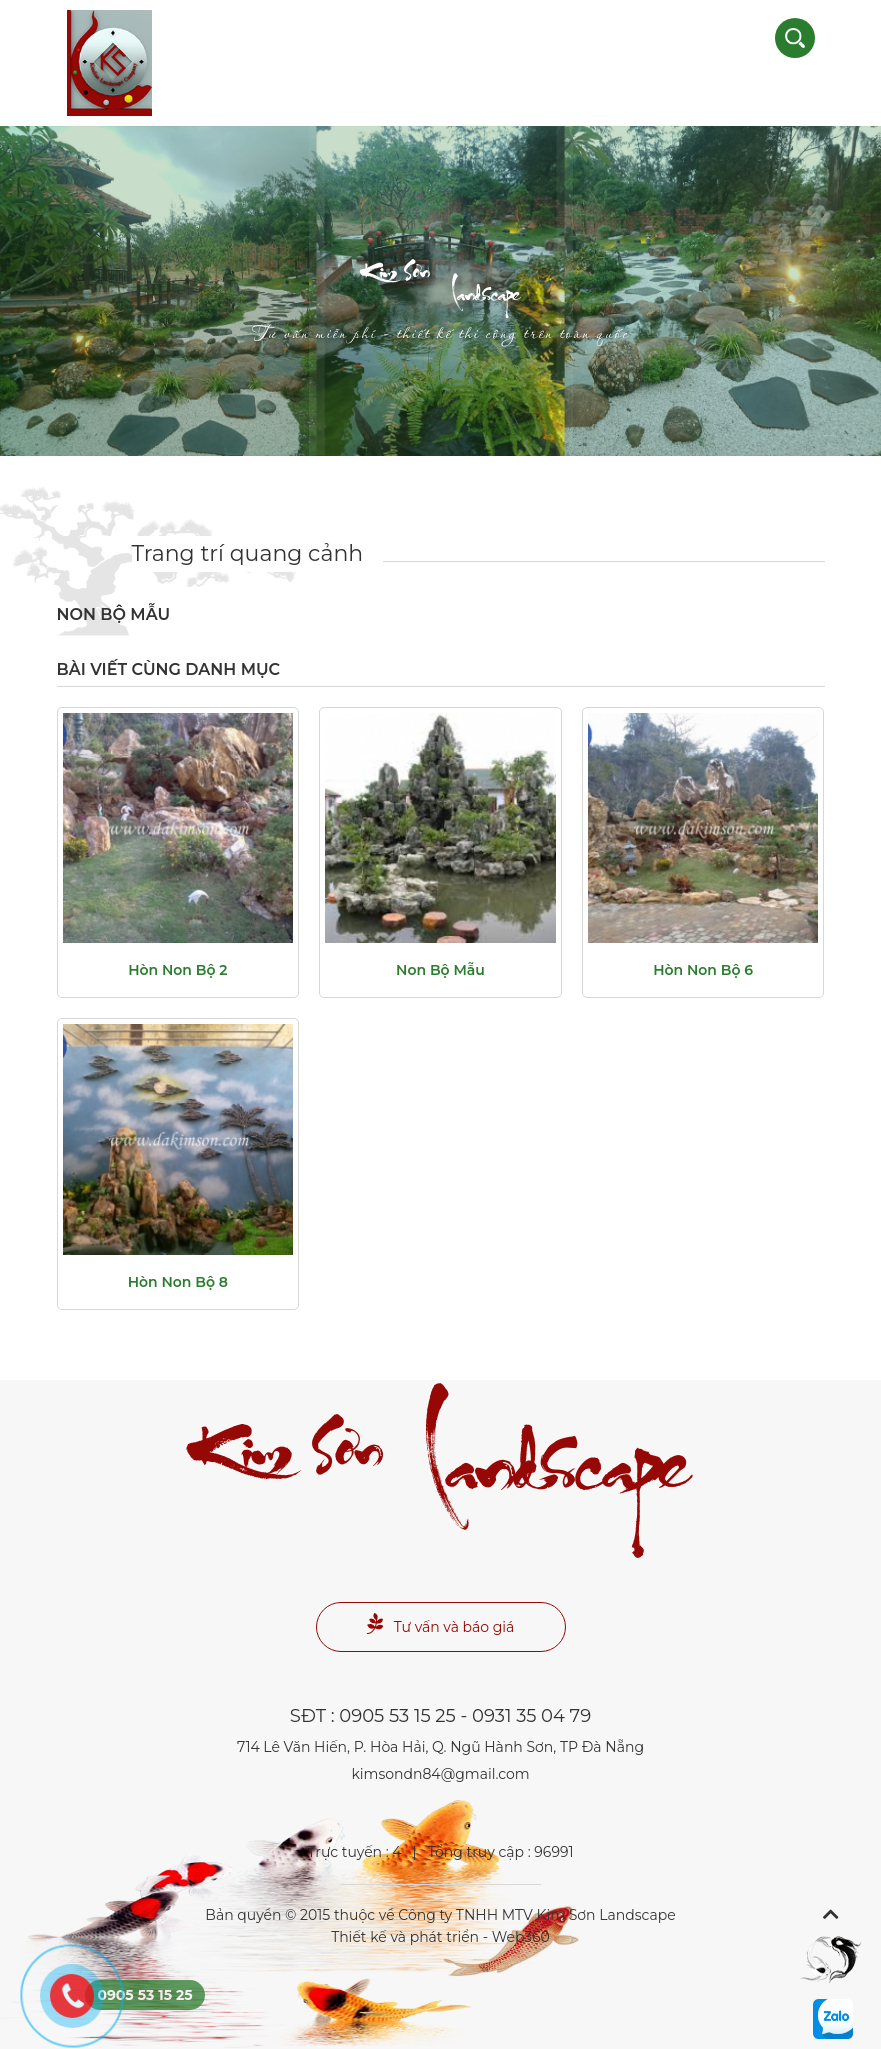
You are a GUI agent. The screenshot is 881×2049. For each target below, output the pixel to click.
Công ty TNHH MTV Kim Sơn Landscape (536, 1915)
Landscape (441, 305)
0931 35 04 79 (531, 1716)
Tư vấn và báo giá (441, 1624)
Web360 (521, 1937)
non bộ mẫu (440, 970)
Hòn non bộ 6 (703, 970)
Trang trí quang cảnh (248, 553)
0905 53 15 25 (397, 1716)
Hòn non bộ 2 (177, 970)
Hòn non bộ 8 (178, 1282)
